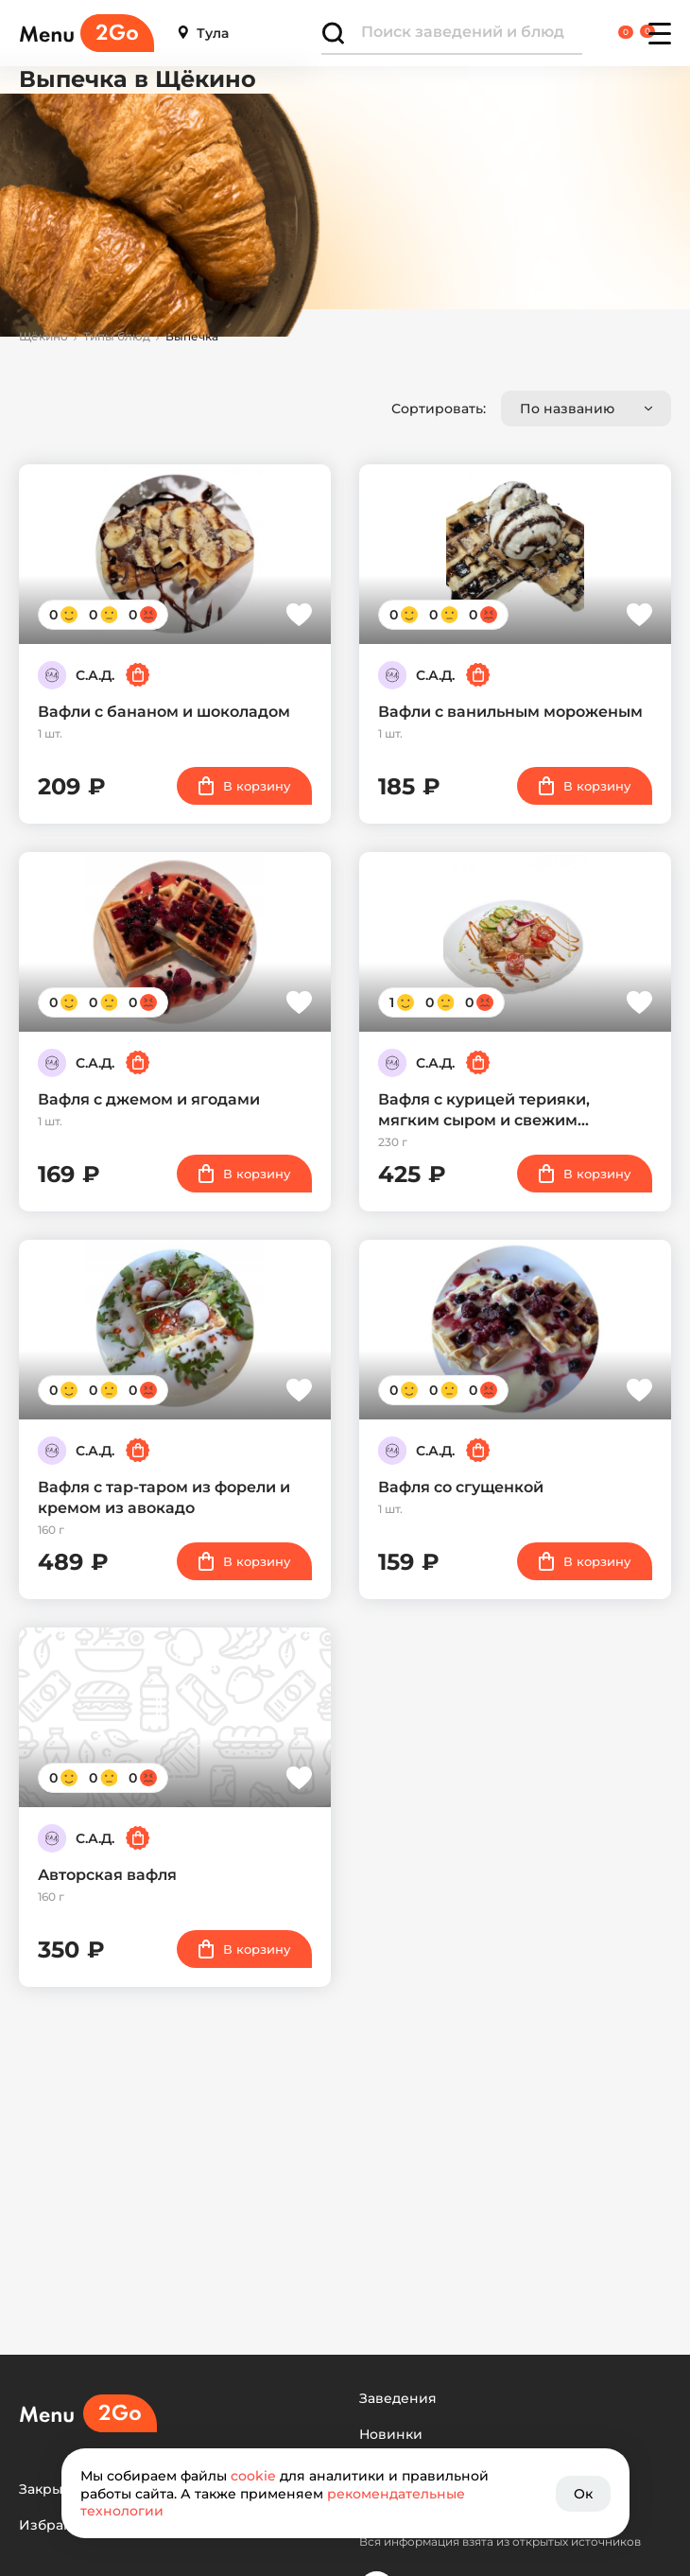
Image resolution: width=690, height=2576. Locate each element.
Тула (203, 34)
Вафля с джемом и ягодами (149, 1099)
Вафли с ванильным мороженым (510, 712)
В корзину (244, 785)
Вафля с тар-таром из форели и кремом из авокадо (164, 1497)
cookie (253, 2475)
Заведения (398, 2399)
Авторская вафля (107, 1875)
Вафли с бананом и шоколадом (164, 712)
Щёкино (43, 336)
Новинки (391, 2435)
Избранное (59, 2525)
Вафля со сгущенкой (460, 1487)
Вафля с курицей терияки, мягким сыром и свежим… (484, 1109)
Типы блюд (116, 336)
